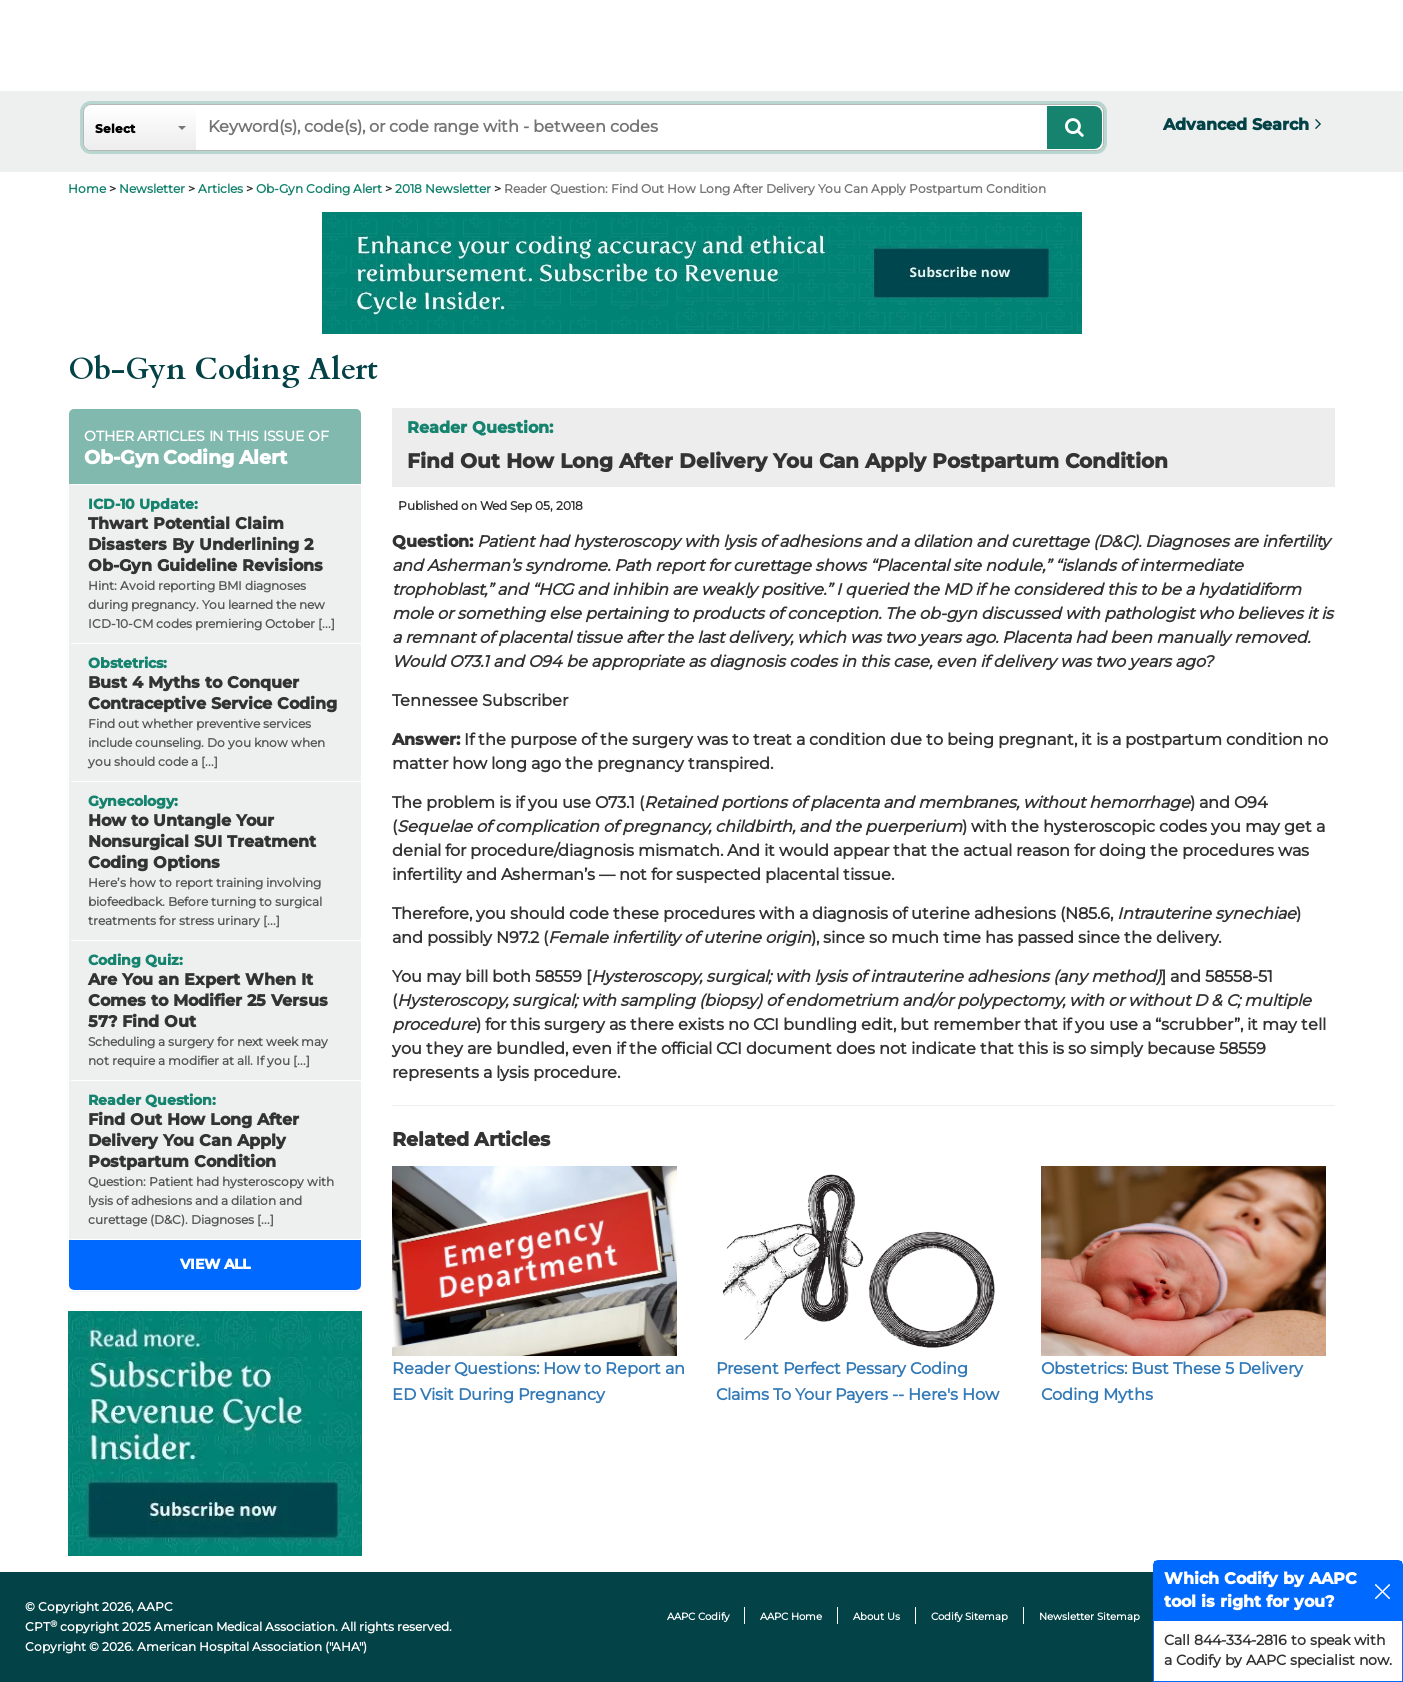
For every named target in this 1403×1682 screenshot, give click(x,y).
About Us (876, 1616)
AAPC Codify (698, 1616)
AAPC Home (791, 1616)
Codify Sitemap (969, 1616)
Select (115, 128)
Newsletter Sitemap (1089, 1616)
